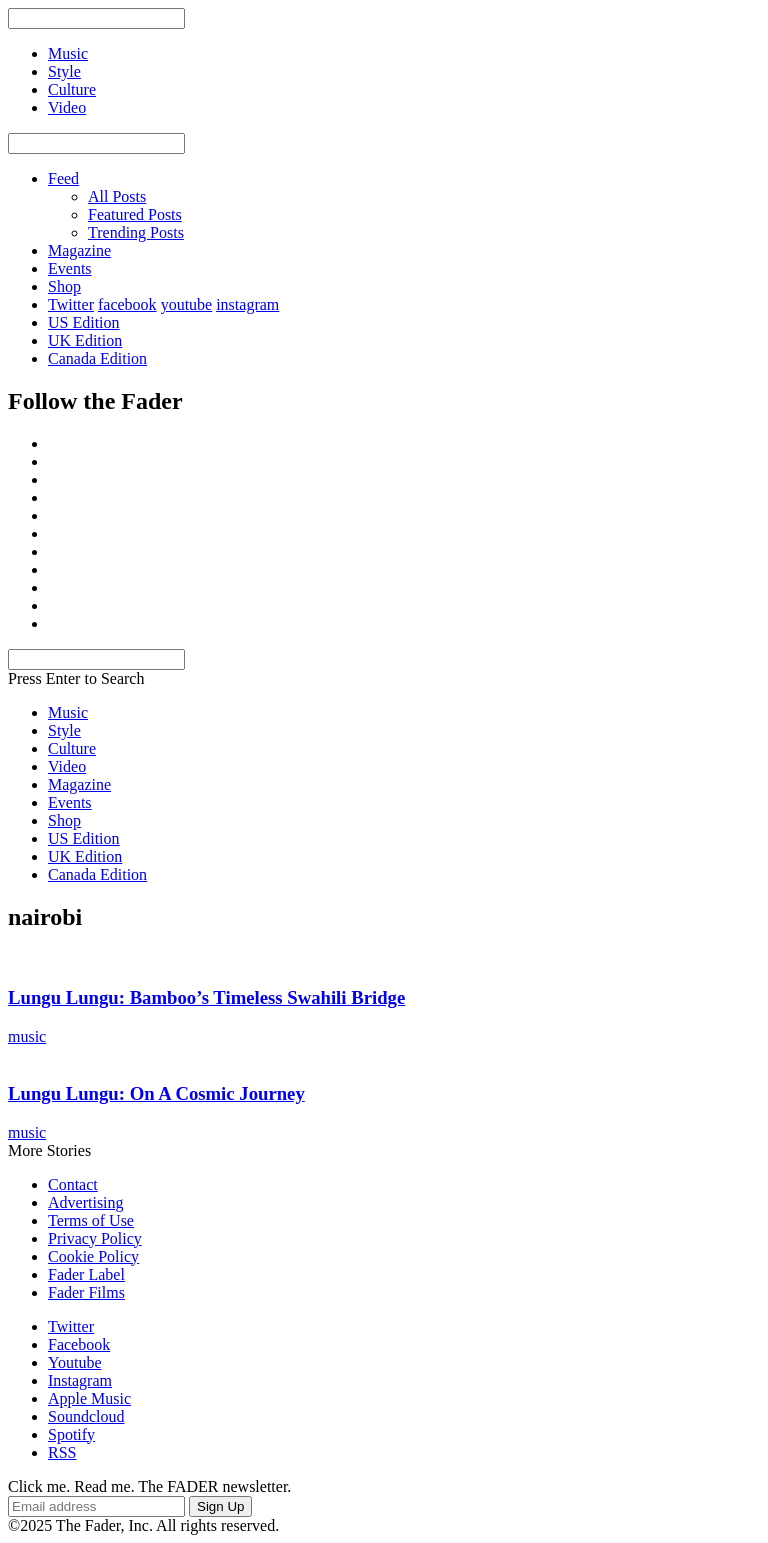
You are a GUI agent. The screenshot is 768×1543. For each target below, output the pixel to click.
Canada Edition (97, 358)
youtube (187, 304)
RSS (62, 1452)
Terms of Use (91, 1220)
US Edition (84, 322)
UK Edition (85, 340)
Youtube (75, 1362)
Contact (73, 1184)
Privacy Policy (95, 1238)
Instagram (80, 1380)
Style (64, 730)
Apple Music (89, 1398)
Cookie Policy (93, 1256)
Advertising (86, 1202)
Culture (72, 748)
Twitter (71, 304)
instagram (247, 304)
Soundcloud (86, 1416)
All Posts (117, 196)
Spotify (71, 1434)
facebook (127, 304)
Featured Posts (135, 214)
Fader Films (86, 1292)
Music (68, 712)
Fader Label (86, 1274)
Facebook (79, 1344)
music (27, 1036)
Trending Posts (136, 232)
